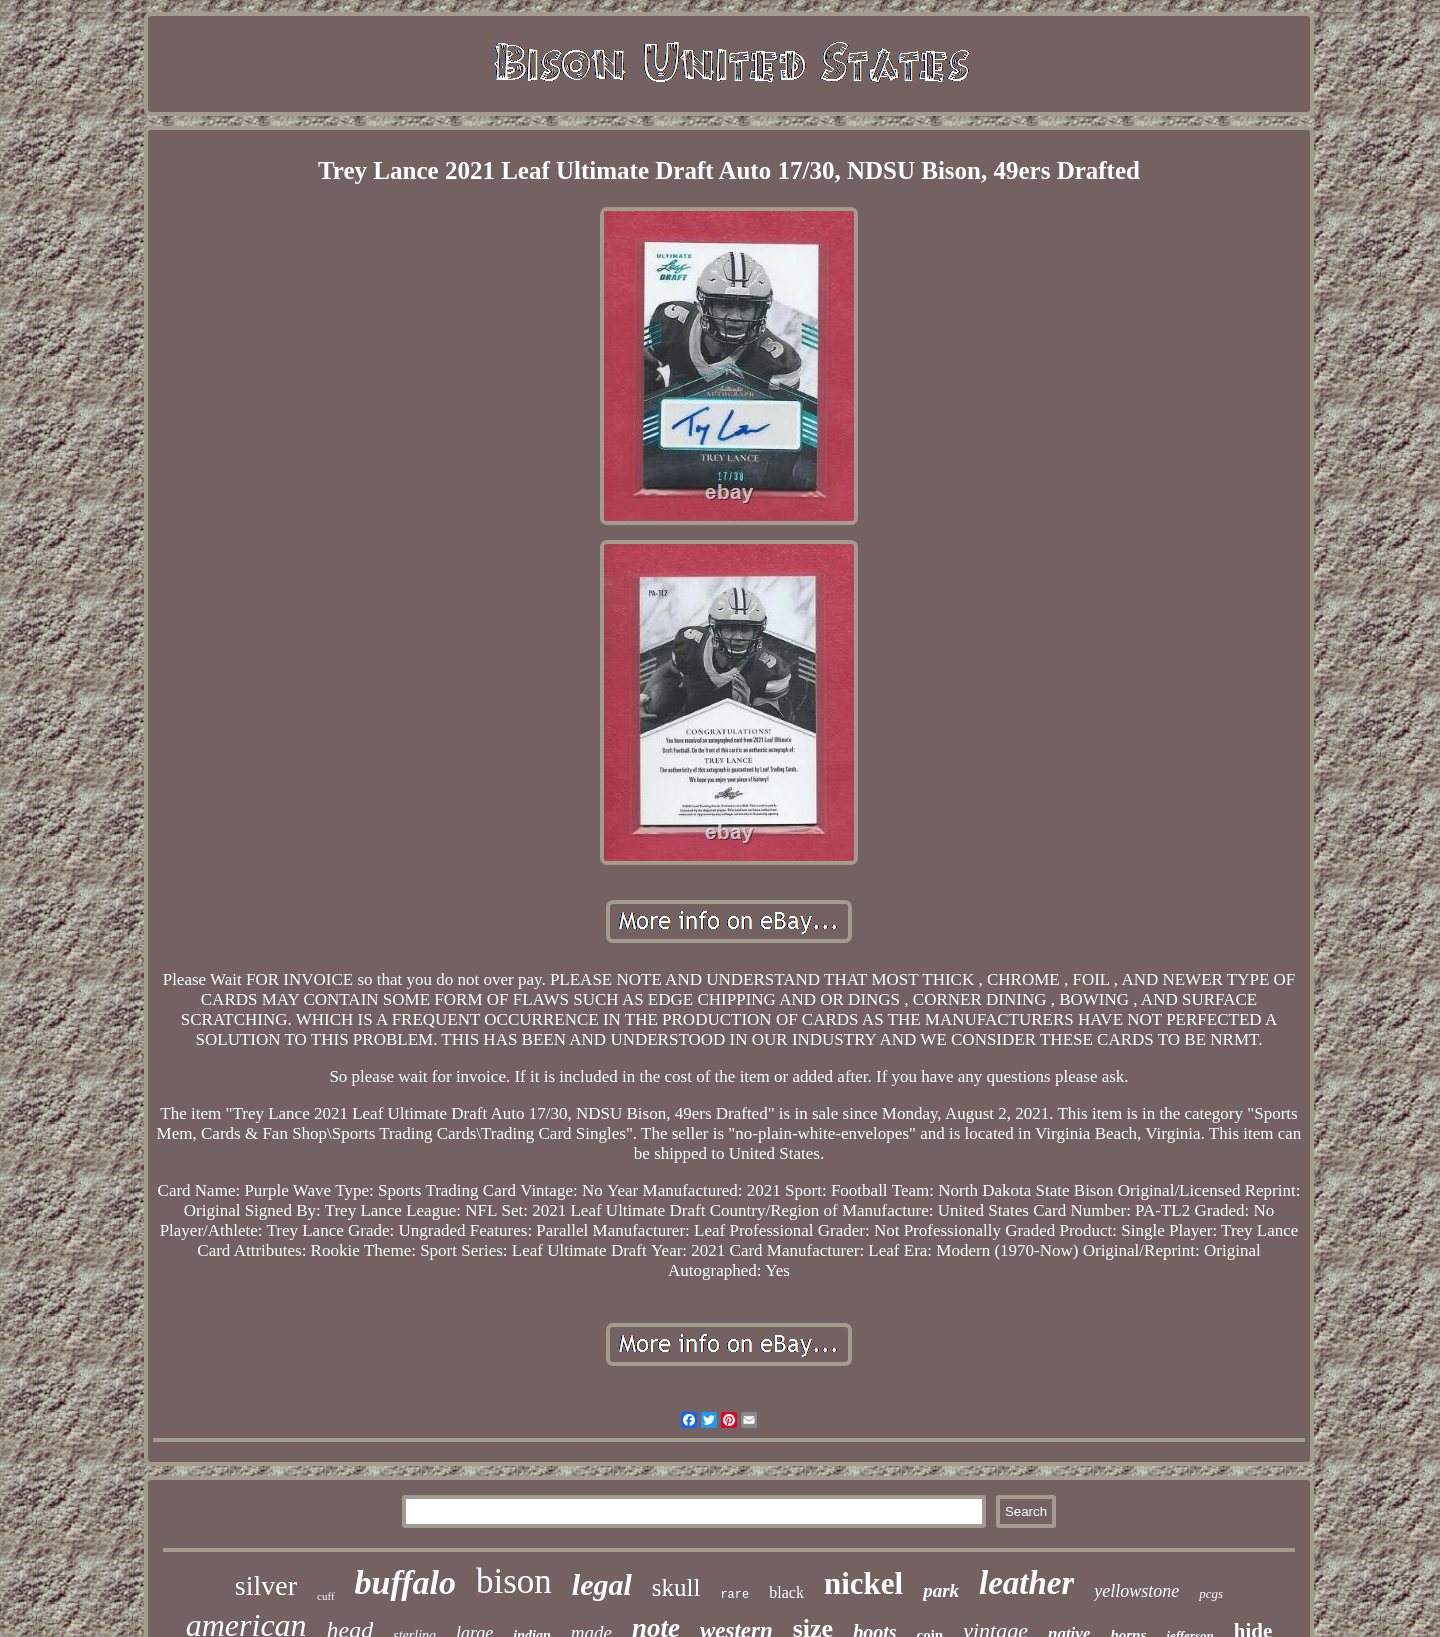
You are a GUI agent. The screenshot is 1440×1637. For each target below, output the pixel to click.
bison (514, 1581)
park (941, 1590)
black (786, 1592)
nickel (863, 1583)
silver (266, 1585)
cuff (326, 1596)
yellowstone (1136, 1591)
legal (602, 1584)
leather (1026, 1583)
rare (734, 1595)
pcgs (1211, 1593)
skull (676, 1587)
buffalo (405, 1582)
